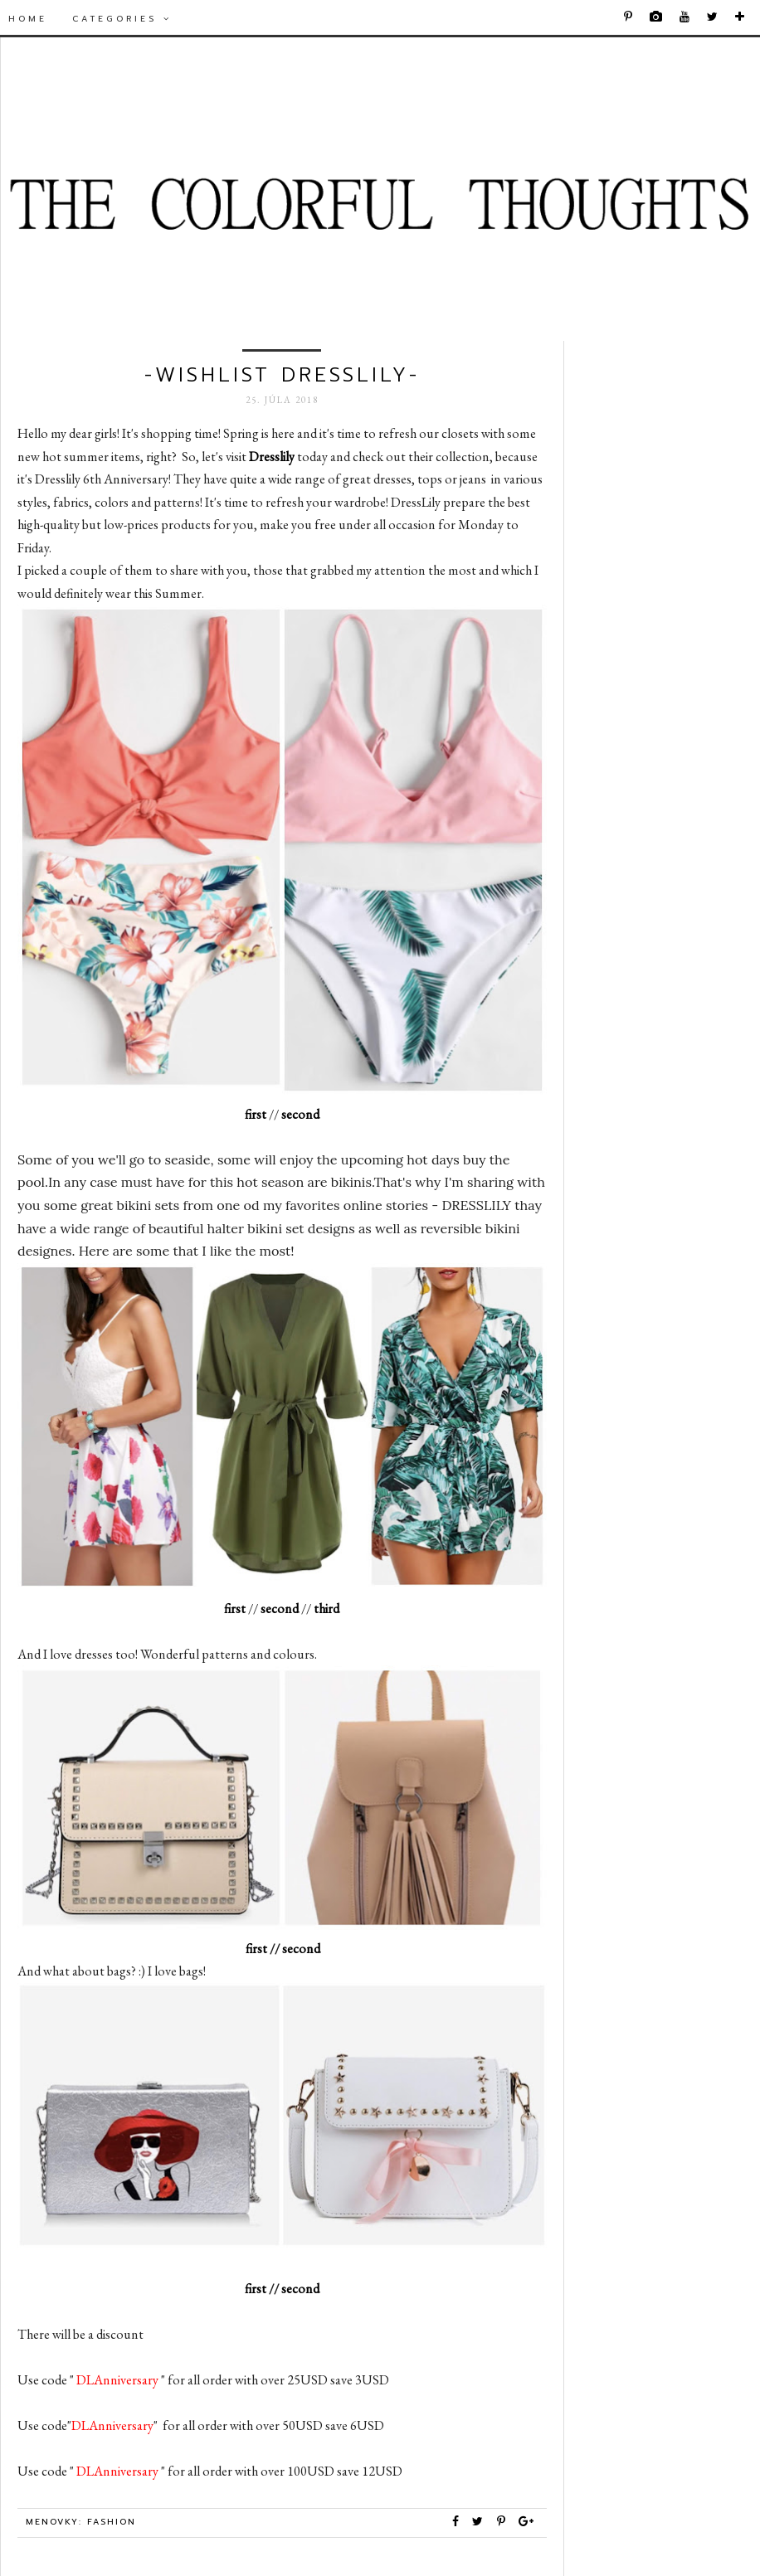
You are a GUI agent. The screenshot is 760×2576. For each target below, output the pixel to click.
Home (27, 18)
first (255, 1114)
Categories (122, 18)
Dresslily (272, 456)
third (326, 1608)
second (301, 1114)
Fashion (111, 2521)
